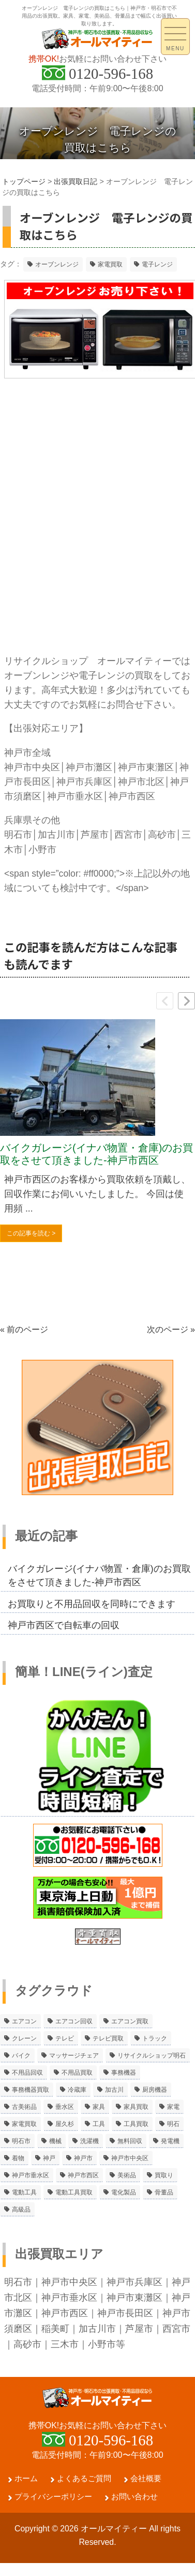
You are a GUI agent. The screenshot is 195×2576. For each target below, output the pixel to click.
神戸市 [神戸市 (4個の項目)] (83, 2158)
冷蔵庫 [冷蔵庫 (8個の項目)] (77, 2089)
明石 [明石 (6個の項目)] (173, 2124)
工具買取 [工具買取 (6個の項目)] (136, 2124)
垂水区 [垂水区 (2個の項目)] (64, 2106)
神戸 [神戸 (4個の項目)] (49, 2158)
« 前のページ (24, 1329)
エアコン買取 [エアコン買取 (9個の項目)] (129, 2021)
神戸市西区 (64, 2313)
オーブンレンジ (57, 264)
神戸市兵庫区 (134, 2282)
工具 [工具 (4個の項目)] (99, 2124)
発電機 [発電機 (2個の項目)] (170, 2141)
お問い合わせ (134, 2508)
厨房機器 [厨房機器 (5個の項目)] (154, 2089)
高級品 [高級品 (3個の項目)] (21, 2209)
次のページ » (171, 1329)
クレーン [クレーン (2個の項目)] (24, 2038)
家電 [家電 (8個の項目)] (173, 2106)
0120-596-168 (111, 73)
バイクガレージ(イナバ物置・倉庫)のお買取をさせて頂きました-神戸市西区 (96, 1154)
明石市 (18, 2282)
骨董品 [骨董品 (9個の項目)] (164, 2192)
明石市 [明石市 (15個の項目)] (21, 2141)
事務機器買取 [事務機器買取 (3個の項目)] (30, 2089)
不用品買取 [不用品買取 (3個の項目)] (77, 2072)
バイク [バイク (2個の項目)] (21, 2055)
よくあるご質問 (84, 2490)
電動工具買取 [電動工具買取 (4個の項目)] (74, 2192)
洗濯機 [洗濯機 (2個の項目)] (89, 2141)
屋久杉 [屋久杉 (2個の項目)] (64, 2124)
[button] (186, 1000)
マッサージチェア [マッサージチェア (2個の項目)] (74, 2055)
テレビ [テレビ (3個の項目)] (64, 2038)
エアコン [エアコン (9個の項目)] (24, 2021)
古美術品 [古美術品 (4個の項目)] (24, 2106)
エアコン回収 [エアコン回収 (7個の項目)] (74, 2021)
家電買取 (110, 264)
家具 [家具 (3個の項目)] (99, 2106)
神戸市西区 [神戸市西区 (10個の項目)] (83, 2175)
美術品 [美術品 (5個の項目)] (126, 2175)
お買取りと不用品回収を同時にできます (91, 1604)
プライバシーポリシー (53, 2508)
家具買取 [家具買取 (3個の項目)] (136, 2106)
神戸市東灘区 (134, 2297)
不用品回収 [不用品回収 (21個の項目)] (27, 2072)
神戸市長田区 (125, 2313)
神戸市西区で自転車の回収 (63, 1625)
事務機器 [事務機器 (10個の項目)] (123, 2072)
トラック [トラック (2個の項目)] (154, 2038)
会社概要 (145, 2490)
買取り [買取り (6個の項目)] (164, 2175)
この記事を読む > (31, 1233)
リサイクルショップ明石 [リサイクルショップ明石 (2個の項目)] (151, 2055)
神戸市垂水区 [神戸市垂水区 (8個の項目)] (30, 2175)
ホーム (26, 2490)
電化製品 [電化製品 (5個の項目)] (123, 2192)
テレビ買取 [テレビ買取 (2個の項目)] (108, 2038)
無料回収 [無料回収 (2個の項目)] (129, 2141)
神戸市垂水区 (69, 2297)
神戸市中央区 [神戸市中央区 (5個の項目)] (129, 2158)
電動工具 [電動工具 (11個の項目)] (24, 2192)
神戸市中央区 (69, 2282)
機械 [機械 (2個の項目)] (55, 2141)
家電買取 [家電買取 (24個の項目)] (24, 2124)
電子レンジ (157, 264)
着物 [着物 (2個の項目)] (18, 2158)
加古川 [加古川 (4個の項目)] (114, 2089)
